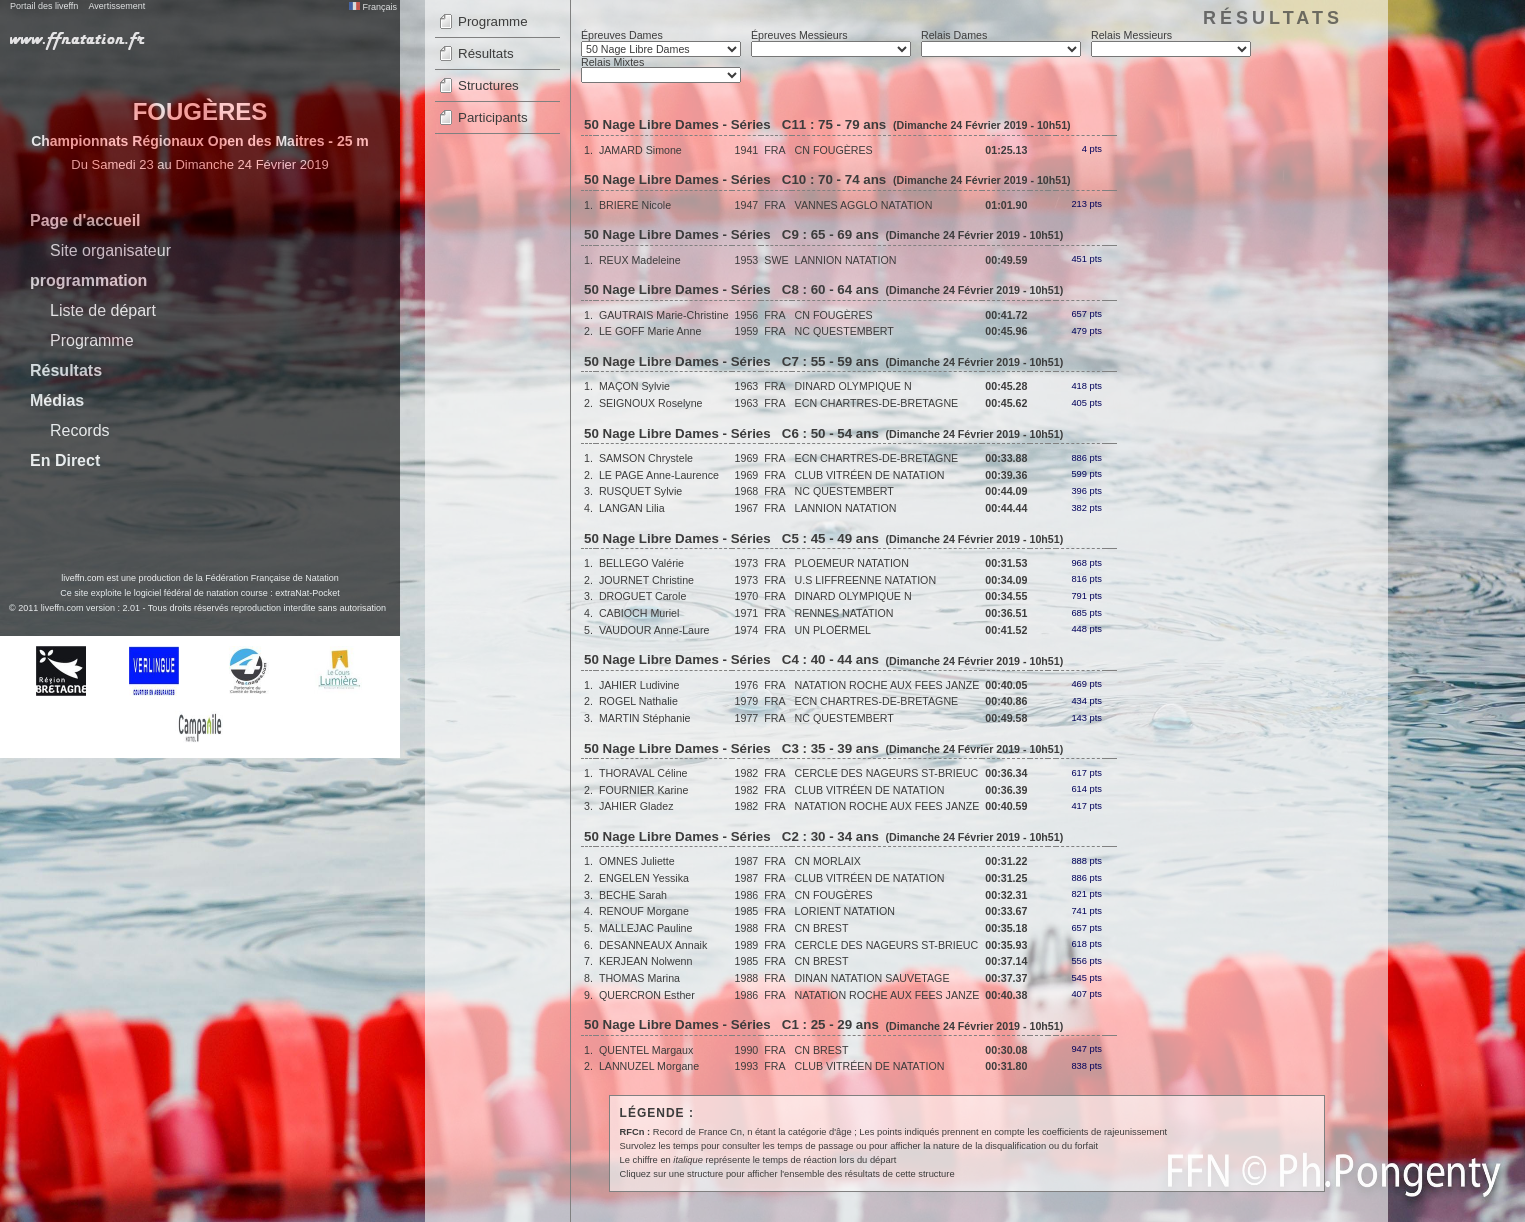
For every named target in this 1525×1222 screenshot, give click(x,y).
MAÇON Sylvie (634, 386)
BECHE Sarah (633, 895)
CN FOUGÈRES (834, 150)
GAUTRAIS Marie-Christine (664, 315)
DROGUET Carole (642, 596)
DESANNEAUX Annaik (653, 945)
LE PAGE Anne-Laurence (659, 475)
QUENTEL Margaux (646, 1050)
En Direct (65, 460)
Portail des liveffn (44, 6)
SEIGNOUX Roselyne (651, 403)
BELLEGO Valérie (641, 563)
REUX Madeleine (640, 260)
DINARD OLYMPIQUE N (853, 386)
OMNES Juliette (637, 861)
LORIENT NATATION (845, 911)
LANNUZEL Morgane (649, 1066)
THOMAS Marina (639, 978)
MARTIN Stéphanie (645, 718)
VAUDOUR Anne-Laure (654, 630)
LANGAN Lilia (632, 508)
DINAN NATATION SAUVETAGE (872, 978)
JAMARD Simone (640, 150)
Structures (488, 85)
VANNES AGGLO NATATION (864, 205)
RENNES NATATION (844, 613)
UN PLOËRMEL (833, 630)
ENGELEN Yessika (644, 878)
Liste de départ (103, 310)
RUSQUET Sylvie (640, 491)
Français (373, 7)
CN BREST (822, 928)
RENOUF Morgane (644, 911)
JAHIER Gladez (636, 806)
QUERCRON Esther (647, 995)
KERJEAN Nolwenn (646, 961)
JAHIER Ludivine (639, 685)
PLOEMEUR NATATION (852, 563)
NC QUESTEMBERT (844, 331)
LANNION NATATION (846, 260)
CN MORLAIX (828, 861)
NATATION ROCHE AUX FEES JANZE (887, 685)
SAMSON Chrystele (646, 458)
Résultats (66, 370)
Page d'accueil (85, 220)
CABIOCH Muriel (639, 613)
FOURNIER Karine (643, 790)
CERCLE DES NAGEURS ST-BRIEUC (887, 773)
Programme (92, 340)
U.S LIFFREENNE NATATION (866, 580)
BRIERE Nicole (635, 205)
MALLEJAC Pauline (646, 928)
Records (80, 430)
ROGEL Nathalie (638, 701)
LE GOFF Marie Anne (650, 331)
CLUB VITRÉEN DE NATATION (870, 475)
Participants (493, 117)
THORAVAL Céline (643, 773)
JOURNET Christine (646, 580)
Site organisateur (110, 250)
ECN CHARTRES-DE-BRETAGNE (877, 403)
